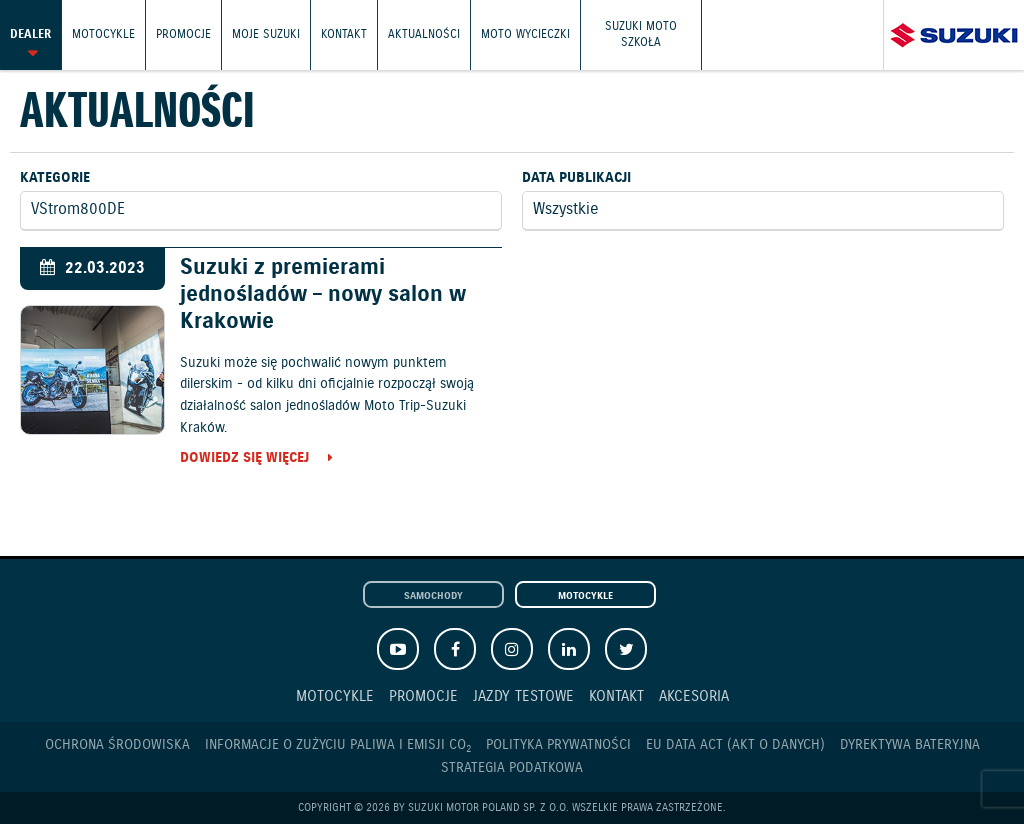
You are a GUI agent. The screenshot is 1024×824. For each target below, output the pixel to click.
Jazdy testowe (523, 696)
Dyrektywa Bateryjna (910, 745)
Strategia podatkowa (512, 768)
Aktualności (424, 34)
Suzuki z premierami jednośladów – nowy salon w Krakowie (323, 294)
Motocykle (103, 34)
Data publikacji (576, 178)
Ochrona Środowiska (117, 745)
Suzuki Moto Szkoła (641, 34)
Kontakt (344, 34)
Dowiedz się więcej (244, 459)
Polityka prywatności (558, 745)
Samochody (433, 596)
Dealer (30, 34)
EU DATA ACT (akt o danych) (735, 745)
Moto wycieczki (525, 34)
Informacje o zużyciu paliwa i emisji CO (338, 745)
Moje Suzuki (266, 34)
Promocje (183, 34)
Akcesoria (694, 696)
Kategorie (55, 178)
